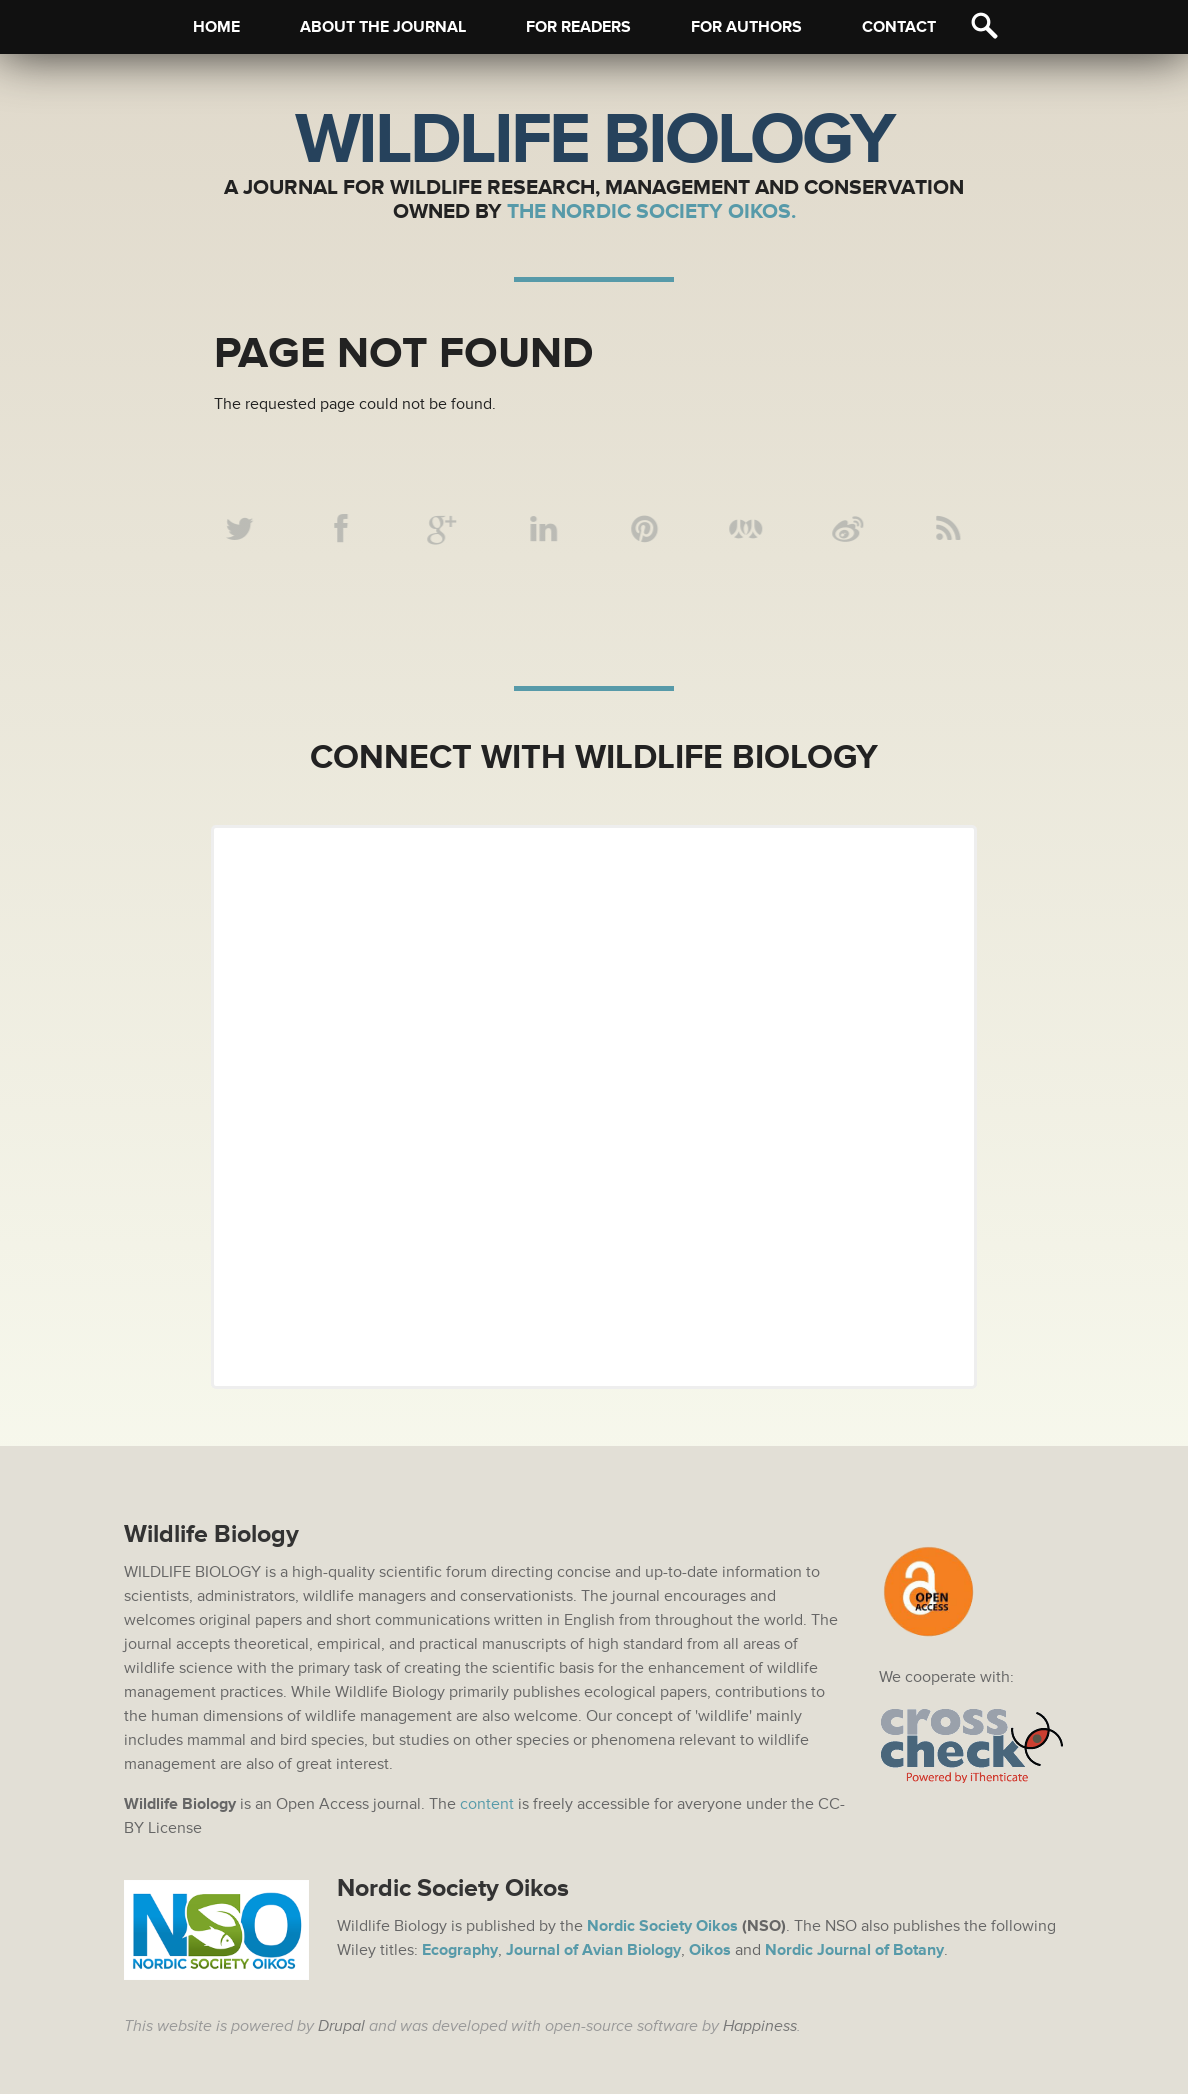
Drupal (341, 2029)
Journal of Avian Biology (593, 1953)
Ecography (460, 1953)
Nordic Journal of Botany (854, 1953)
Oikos (710, 1953)
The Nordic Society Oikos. (651, 211)
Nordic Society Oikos (662, 1929)
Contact (899, 27)
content (487, 1807)
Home (216, 27)
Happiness (760, 2029)
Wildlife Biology (594, 140)
